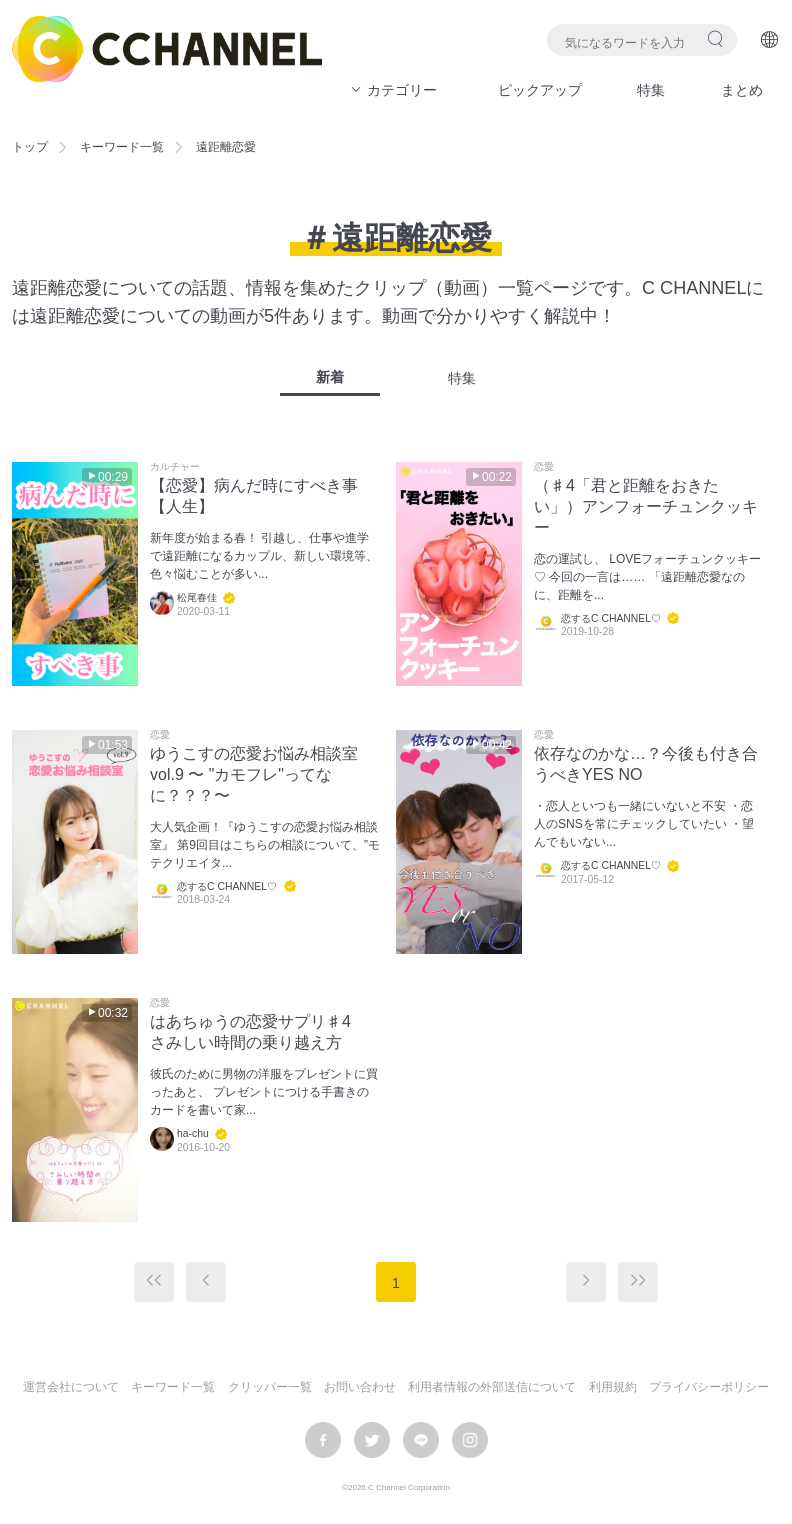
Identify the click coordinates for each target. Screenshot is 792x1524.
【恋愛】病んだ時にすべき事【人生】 (254, 496)
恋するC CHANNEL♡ (611, 618)
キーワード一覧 (122, 147)
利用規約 (613, 1387)
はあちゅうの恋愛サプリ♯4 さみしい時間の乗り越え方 (258, 1032)
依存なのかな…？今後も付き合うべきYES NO (646, 764)
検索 (715, 38)
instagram (470, 1440)
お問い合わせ (360, 1387)
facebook (323, 1440)
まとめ (742, 90)
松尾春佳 (197, 597)
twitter (372, 1440)
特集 (651, 90)
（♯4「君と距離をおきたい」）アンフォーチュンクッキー (646, 506)
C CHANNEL (167, 49)
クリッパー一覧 (270, 1387)
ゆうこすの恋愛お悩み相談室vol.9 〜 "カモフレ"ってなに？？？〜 (254, 774)
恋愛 (544, 467)
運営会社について (71, 1387)
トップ (30, 147)
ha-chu (193, 1133)
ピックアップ (540, 90)
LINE (421, 1440)
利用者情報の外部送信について (492, 1387)
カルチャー (175, 467)
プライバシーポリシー (709, 1387)
